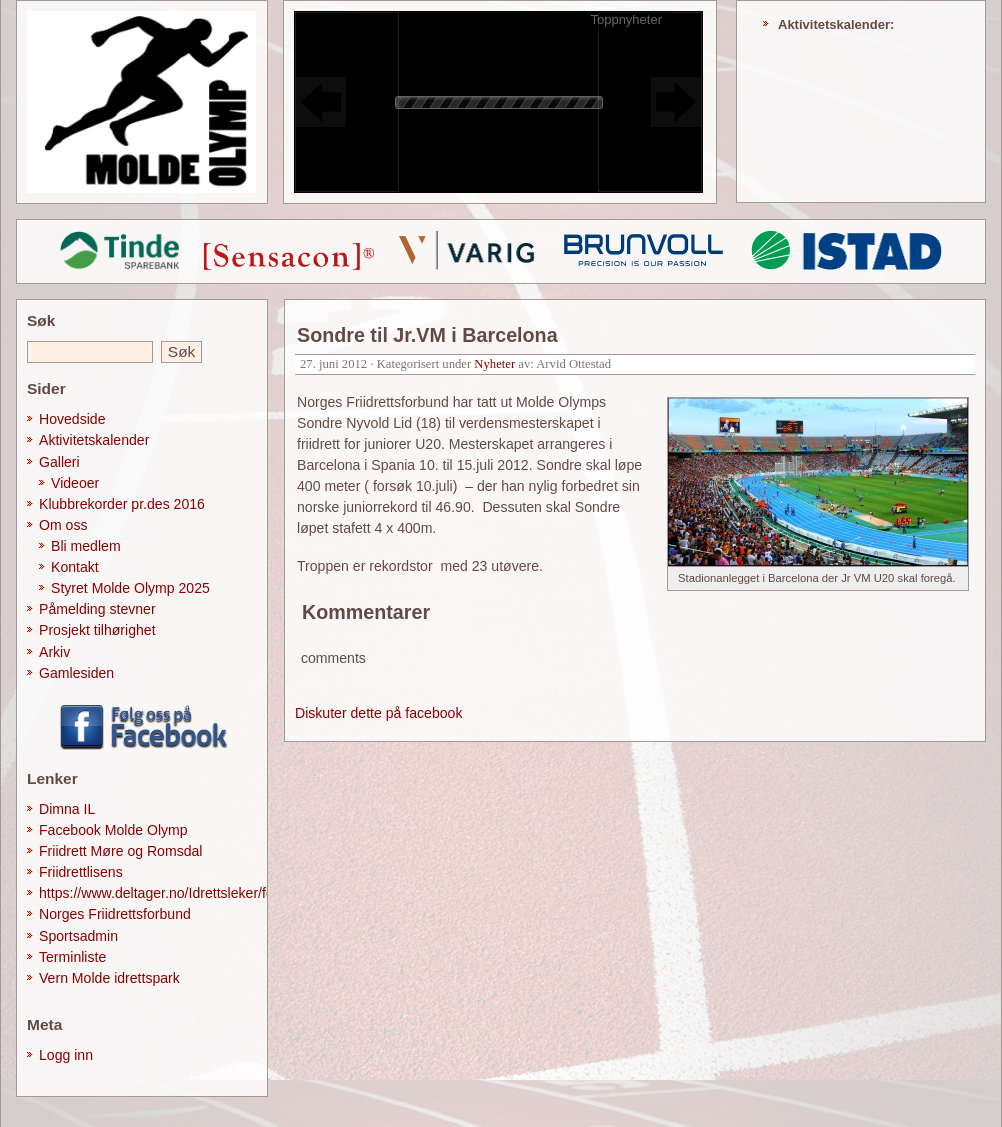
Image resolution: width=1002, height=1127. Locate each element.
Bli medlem (86, 546)
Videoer (75, 483)
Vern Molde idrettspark (109, 978)
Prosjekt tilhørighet (97, 630)
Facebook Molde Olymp (113, 830)
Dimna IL (67, 809)
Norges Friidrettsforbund (115, 914)
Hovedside (72, 419)
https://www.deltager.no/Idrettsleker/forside (171, 893)
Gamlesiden (76, 673)
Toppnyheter (626, 19)
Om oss (63, 525)
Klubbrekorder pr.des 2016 (122, 504)
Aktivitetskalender (94, 440)
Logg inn (66, 1055)
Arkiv (54, 652)
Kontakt (75, 567)
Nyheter (494, 364)
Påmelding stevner (97, 609)
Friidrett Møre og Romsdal (121, 851)
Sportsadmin (78, 936)
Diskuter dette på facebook (378, 713)
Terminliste (72, 957)
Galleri (59, 462)
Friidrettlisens (81, 872)
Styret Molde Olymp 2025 (130, 588)
